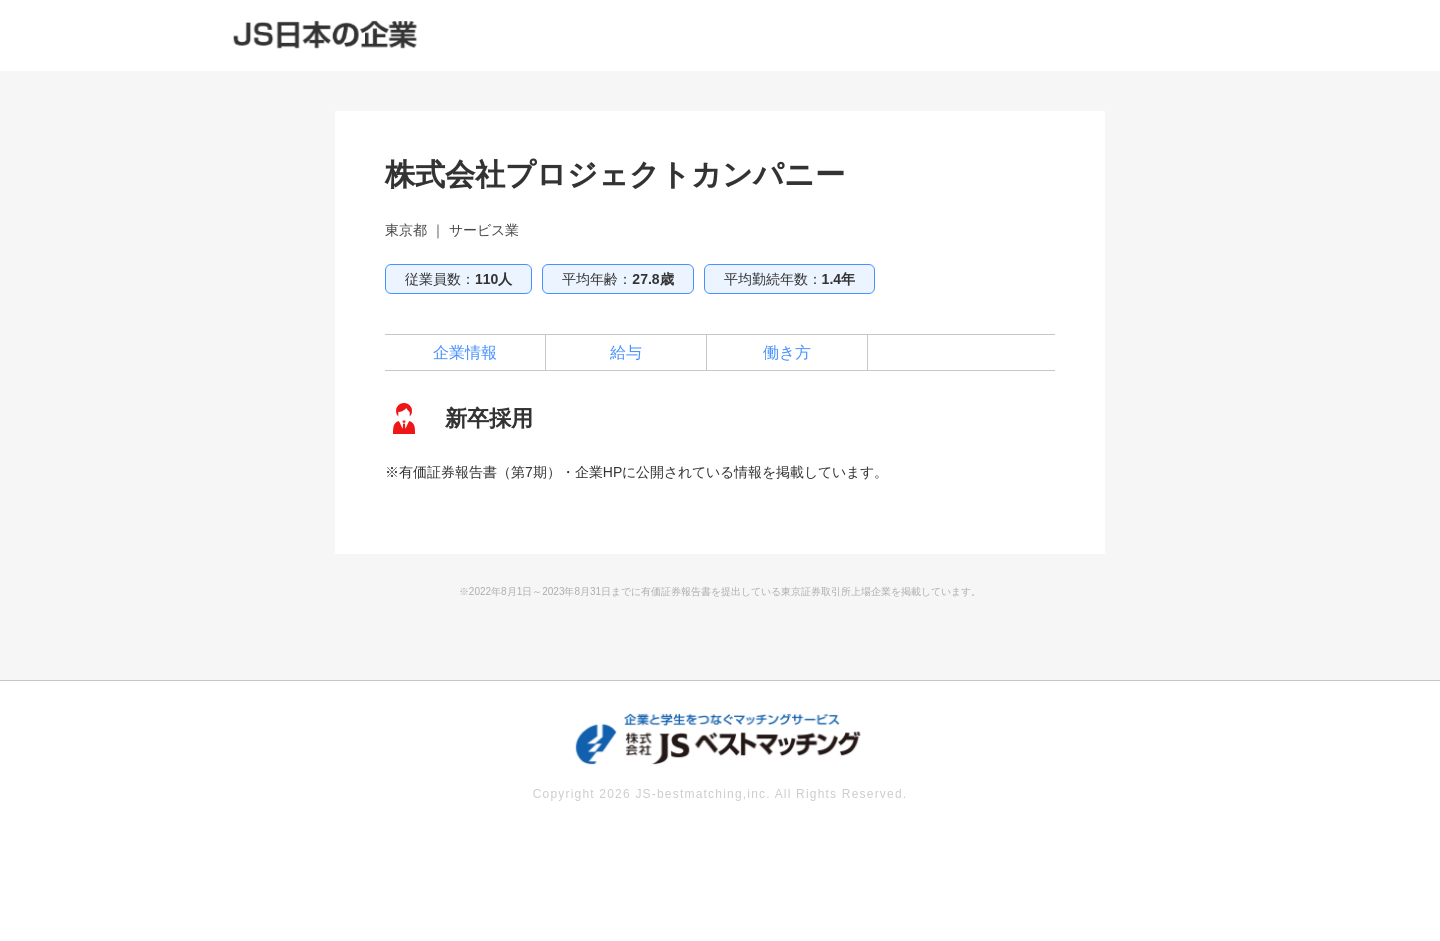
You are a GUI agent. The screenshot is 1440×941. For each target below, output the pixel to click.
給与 (626, 352)
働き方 (787, 352)
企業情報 (465, 352)
